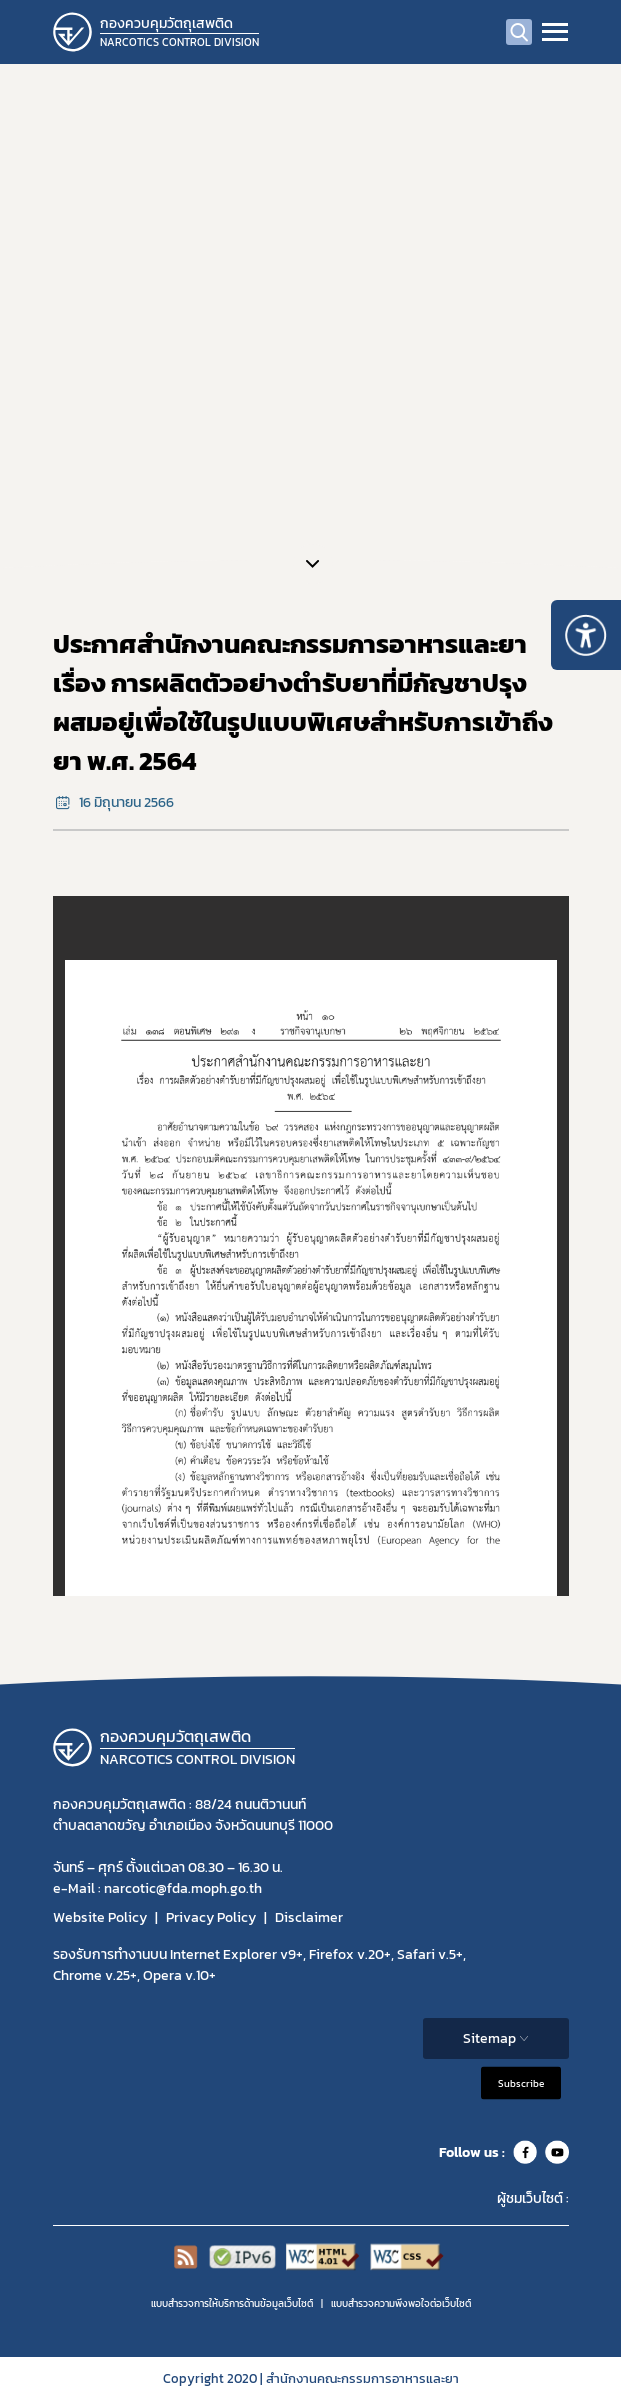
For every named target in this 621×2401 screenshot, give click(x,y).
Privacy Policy (211, 1917)
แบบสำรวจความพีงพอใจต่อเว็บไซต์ (401, 2303)
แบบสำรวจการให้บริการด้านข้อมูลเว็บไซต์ (232, 2303)
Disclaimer (309, 1917)
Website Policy (100, 1917)
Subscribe (521, 2083)
